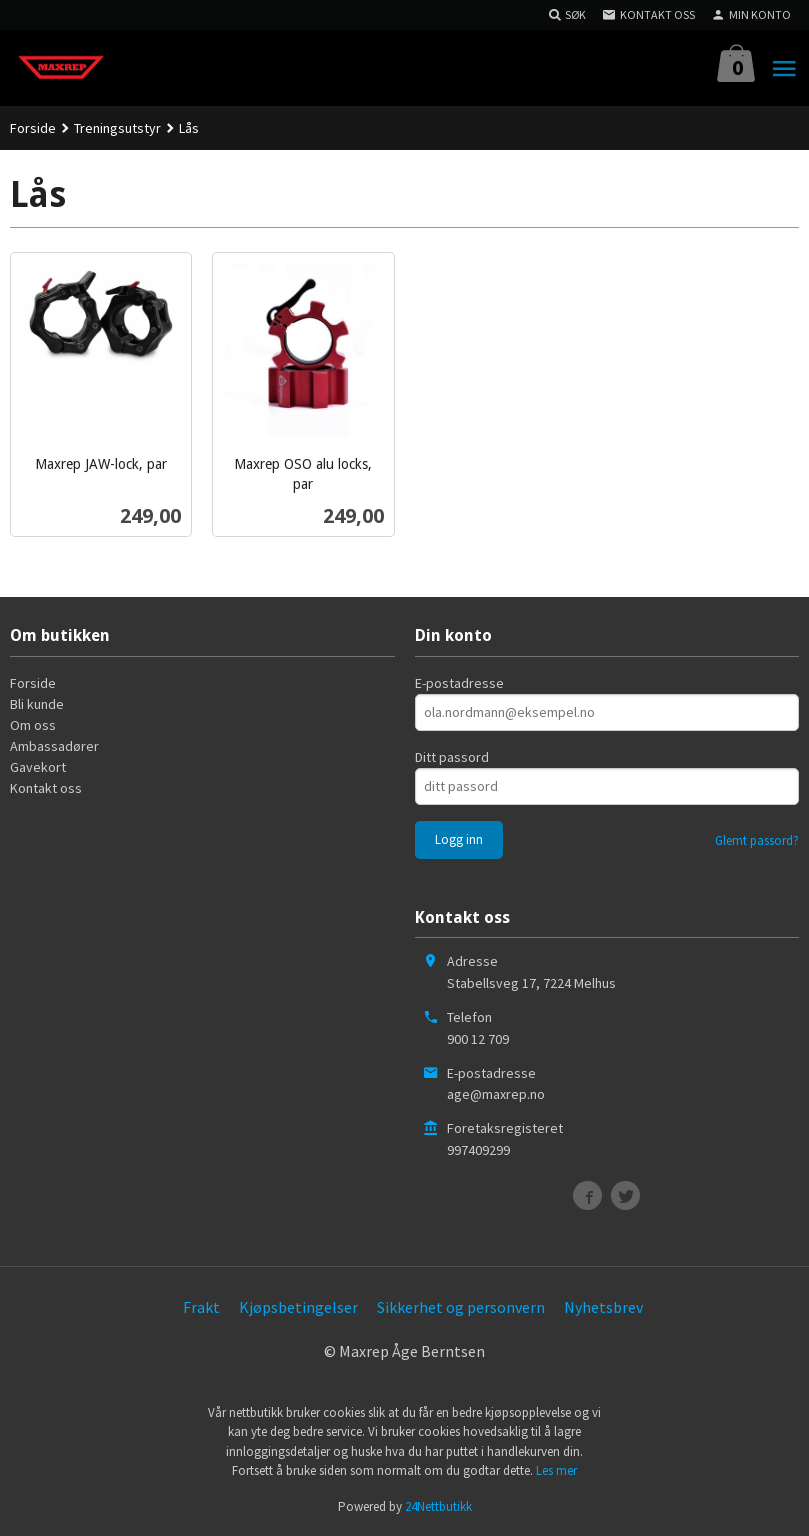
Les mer (556, 1470)
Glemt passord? (757, 840)
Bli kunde (37, 704)
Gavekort (38, 767)
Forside (33, 128)
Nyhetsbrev (603, 1307)
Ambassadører (54, 746)
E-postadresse (459, 683)
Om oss (33, 725)
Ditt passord (452, 757)
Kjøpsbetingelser (298, 1307)
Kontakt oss (46, 788)
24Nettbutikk (438, 1506)
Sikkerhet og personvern (461, 1307)
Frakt (201, 1307)
